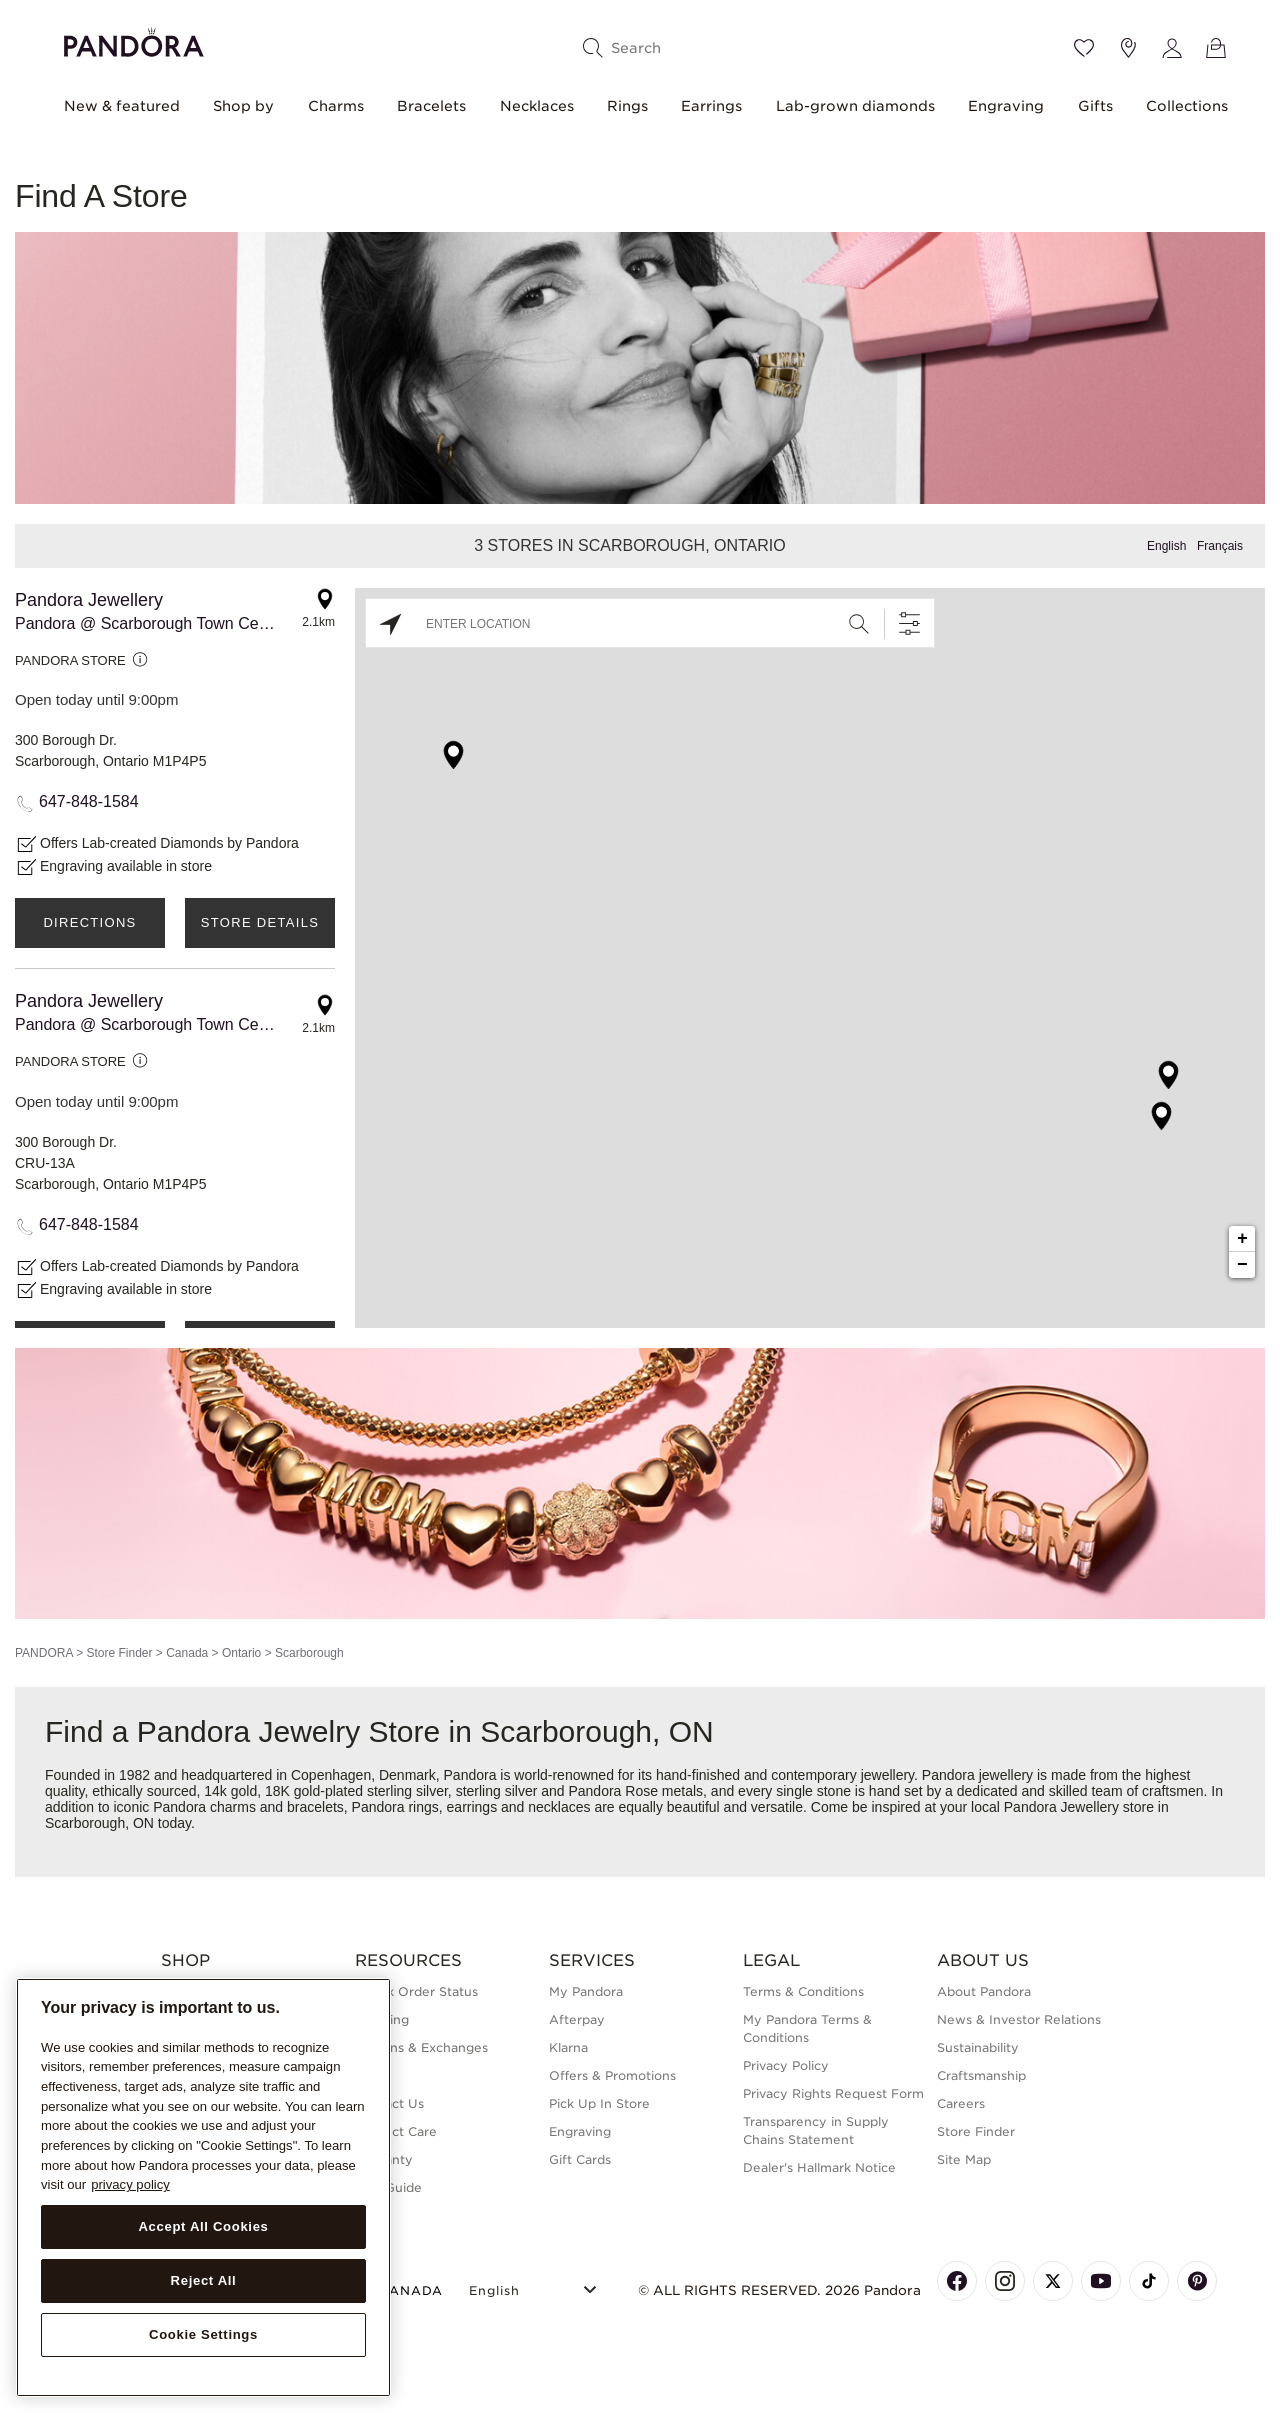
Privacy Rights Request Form (833, 2093)
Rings (627, 106)
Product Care (396, 2131)
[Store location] (1128, 48)
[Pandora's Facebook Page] (957, 2281)
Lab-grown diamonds (855, 106)
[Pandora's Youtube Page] (1101, 2281)
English (1166, 546)
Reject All (204, 2280)
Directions (89, 922)
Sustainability (978, 2047)
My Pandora (586, 1991)
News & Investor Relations (1019, 2019)
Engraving (1006, 106)
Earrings (711, 106)
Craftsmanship (981, 2075)
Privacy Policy (786, 2065)
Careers (961, 2103)
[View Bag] (1216, 48)
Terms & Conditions (803, 1991)
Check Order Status (416, 1991)
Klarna (568, 2047)
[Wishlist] (1084, 48)
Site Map (964, 2159)
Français (1220, 546)
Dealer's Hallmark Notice (819, 2167)
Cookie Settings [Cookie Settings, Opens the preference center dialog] (203, 2334)
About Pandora (984, 1991)
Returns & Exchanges (421, 2047)
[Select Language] (535, 2287)
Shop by (243, 106)
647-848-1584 (89, 801)
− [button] (1242, 1265)
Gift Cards (580, 2159)
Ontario (241, 1653)
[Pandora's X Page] (1053, 2281)
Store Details (260, 922)
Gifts (1095, 106)
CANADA (399, 2290)
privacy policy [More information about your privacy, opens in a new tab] (130, 2184)
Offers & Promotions (612, 2075)
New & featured (122, 106)
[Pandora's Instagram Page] (1005, 2281)
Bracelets (431, 106)
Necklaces (537, 106)
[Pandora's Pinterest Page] (1197, 2281)
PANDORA (44, 1653)
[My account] (1172, 48)
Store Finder (119, 1653)
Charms (336, 106)
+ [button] (1242, 1239)
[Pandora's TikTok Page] (1149, 2281)
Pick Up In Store (599, 2103)
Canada (187, 1653)
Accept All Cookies (203, 2226)
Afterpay (577, 2019)
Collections (1187, 106)
